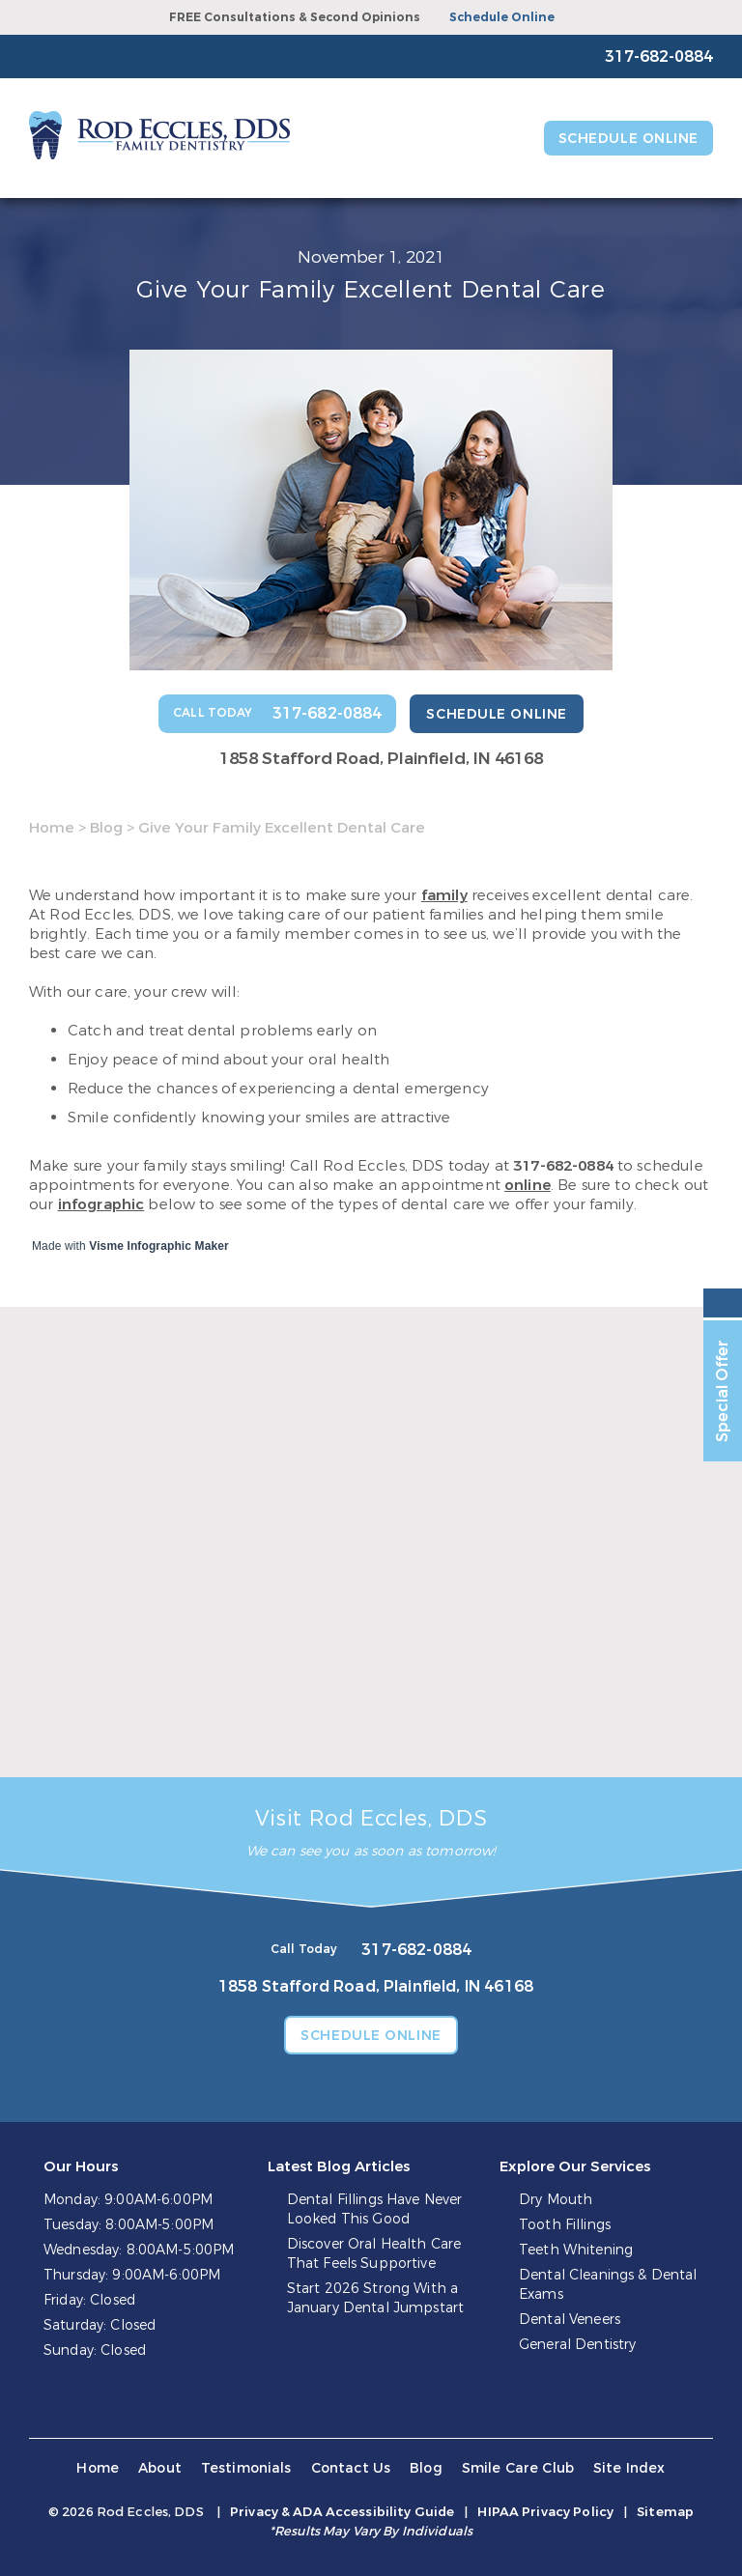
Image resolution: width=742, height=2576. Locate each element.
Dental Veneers (569, 2319)
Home (51, 827)
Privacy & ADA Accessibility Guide (342, 2512)
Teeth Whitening (576, 2250)
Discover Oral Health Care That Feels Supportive (374, 2254)
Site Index (629, 2468)
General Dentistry (577, 2344)
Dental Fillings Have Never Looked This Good (375, 2209)
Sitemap (665, 2512)
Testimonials (246, 2468)
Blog (106, 827)
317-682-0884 (563, 1165)
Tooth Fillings (565, 2225)
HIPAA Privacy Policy (545, 2512)
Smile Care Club (518, 2468)
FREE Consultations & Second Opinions (294, 17)
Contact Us (351, 2468)
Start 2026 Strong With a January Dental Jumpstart (375, 2298)
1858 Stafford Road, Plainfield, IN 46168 (381, 759)
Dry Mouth (555, 2200)
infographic (101, 1204)
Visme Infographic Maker (159, 1246)
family (444, 895)
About (160, 2468)
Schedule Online (502, 17)
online (527, 1185)
